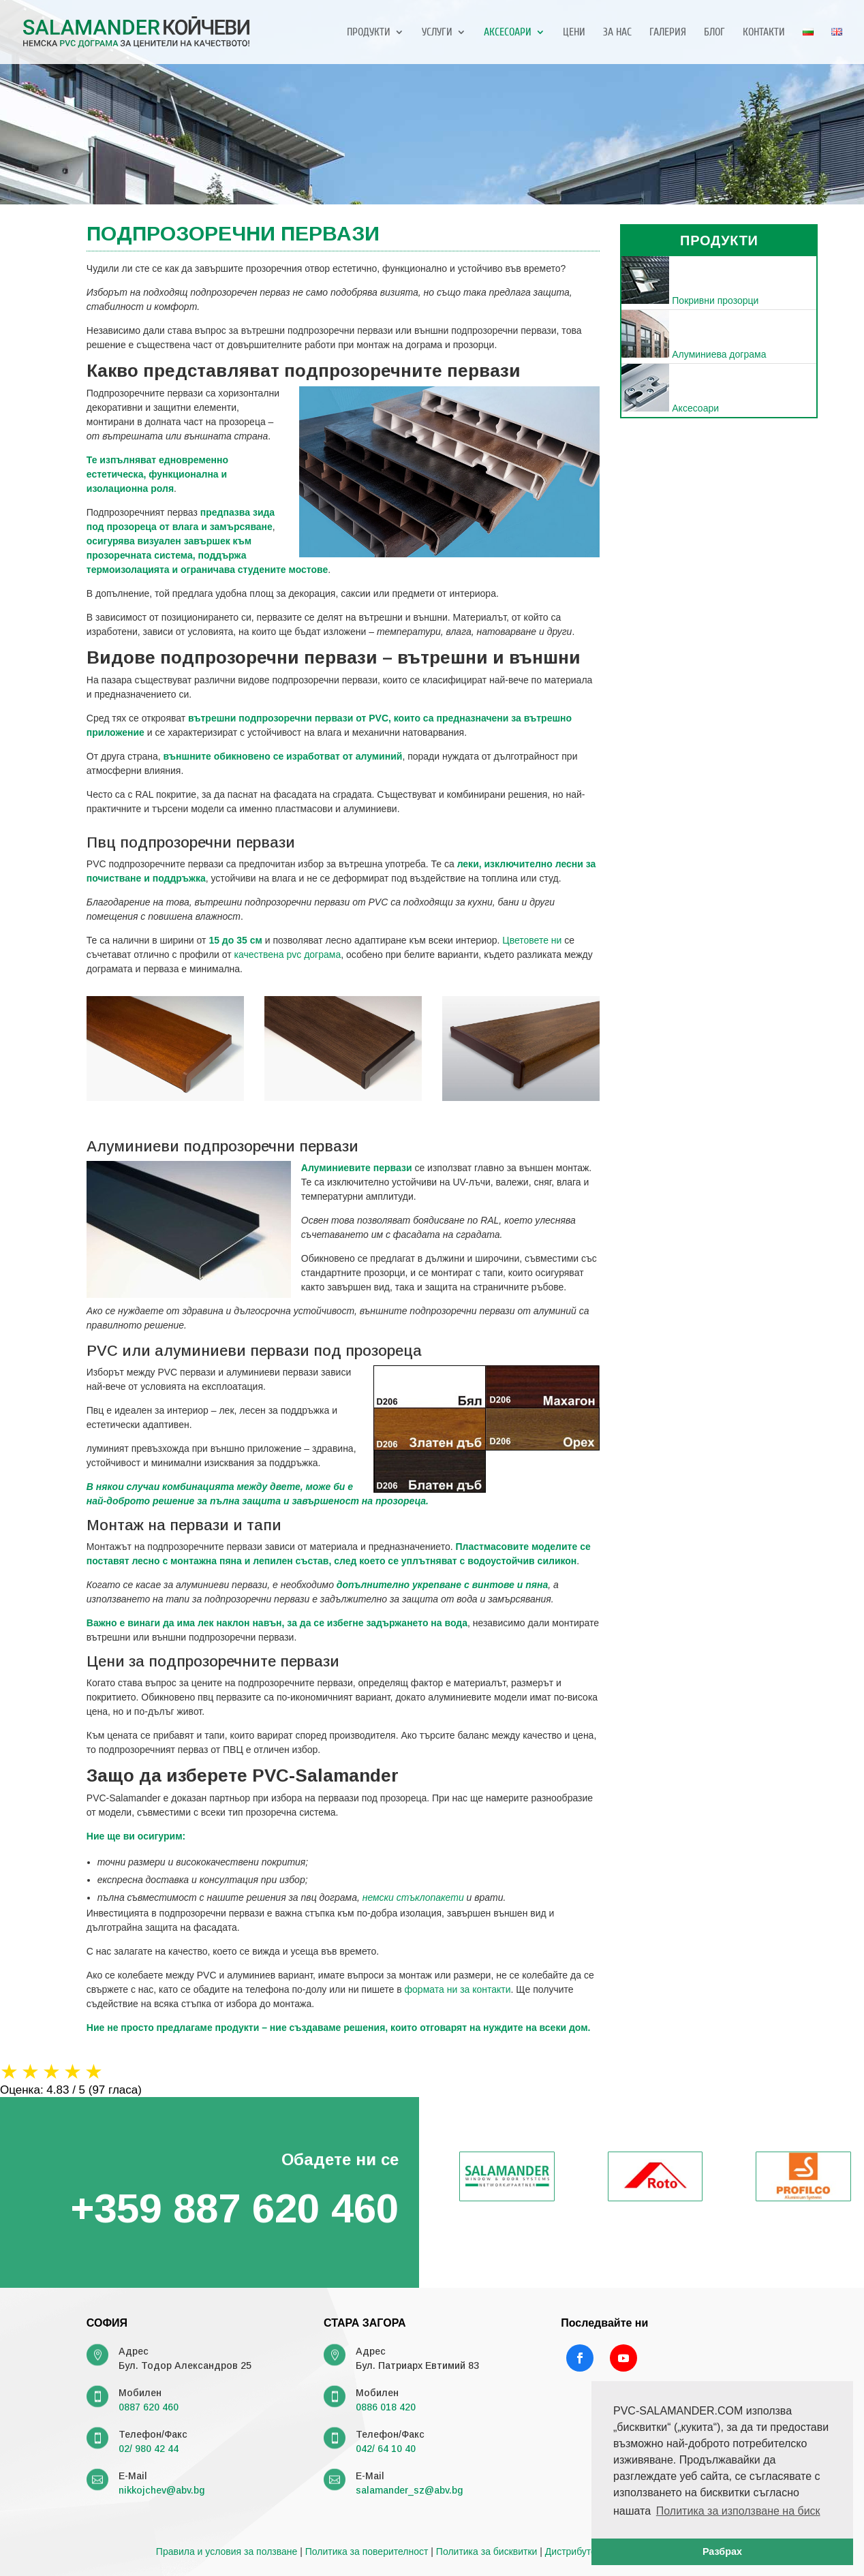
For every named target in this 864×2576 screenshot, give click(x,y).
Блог (714, 32)
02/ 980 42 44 (149, 2448)
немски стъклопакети (413, 1897)
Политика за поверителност (367, 2551)
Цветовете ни (531, 940)
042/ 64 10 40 (386, 2448)
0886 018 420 (386, 2407)
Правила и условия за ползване (226, 2551)
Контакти (764, 32)
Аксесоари (507, 32)
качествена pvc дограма (287, 954)
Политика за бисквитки (487, 2551)
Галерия (667, 32)
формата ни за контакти (458, 1989)
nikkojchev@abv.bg (161, 2490)
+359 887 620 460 (234, 2208)
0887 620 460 (149, 2407)
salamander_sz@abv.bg (409, 2490)
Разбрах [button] (722, 2551)
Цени (574, 32)
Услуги (437, 32)
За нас (617, 32)
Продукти (368, 32)
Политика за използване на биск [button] (738, 2511)
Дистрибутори (576, 2551)
